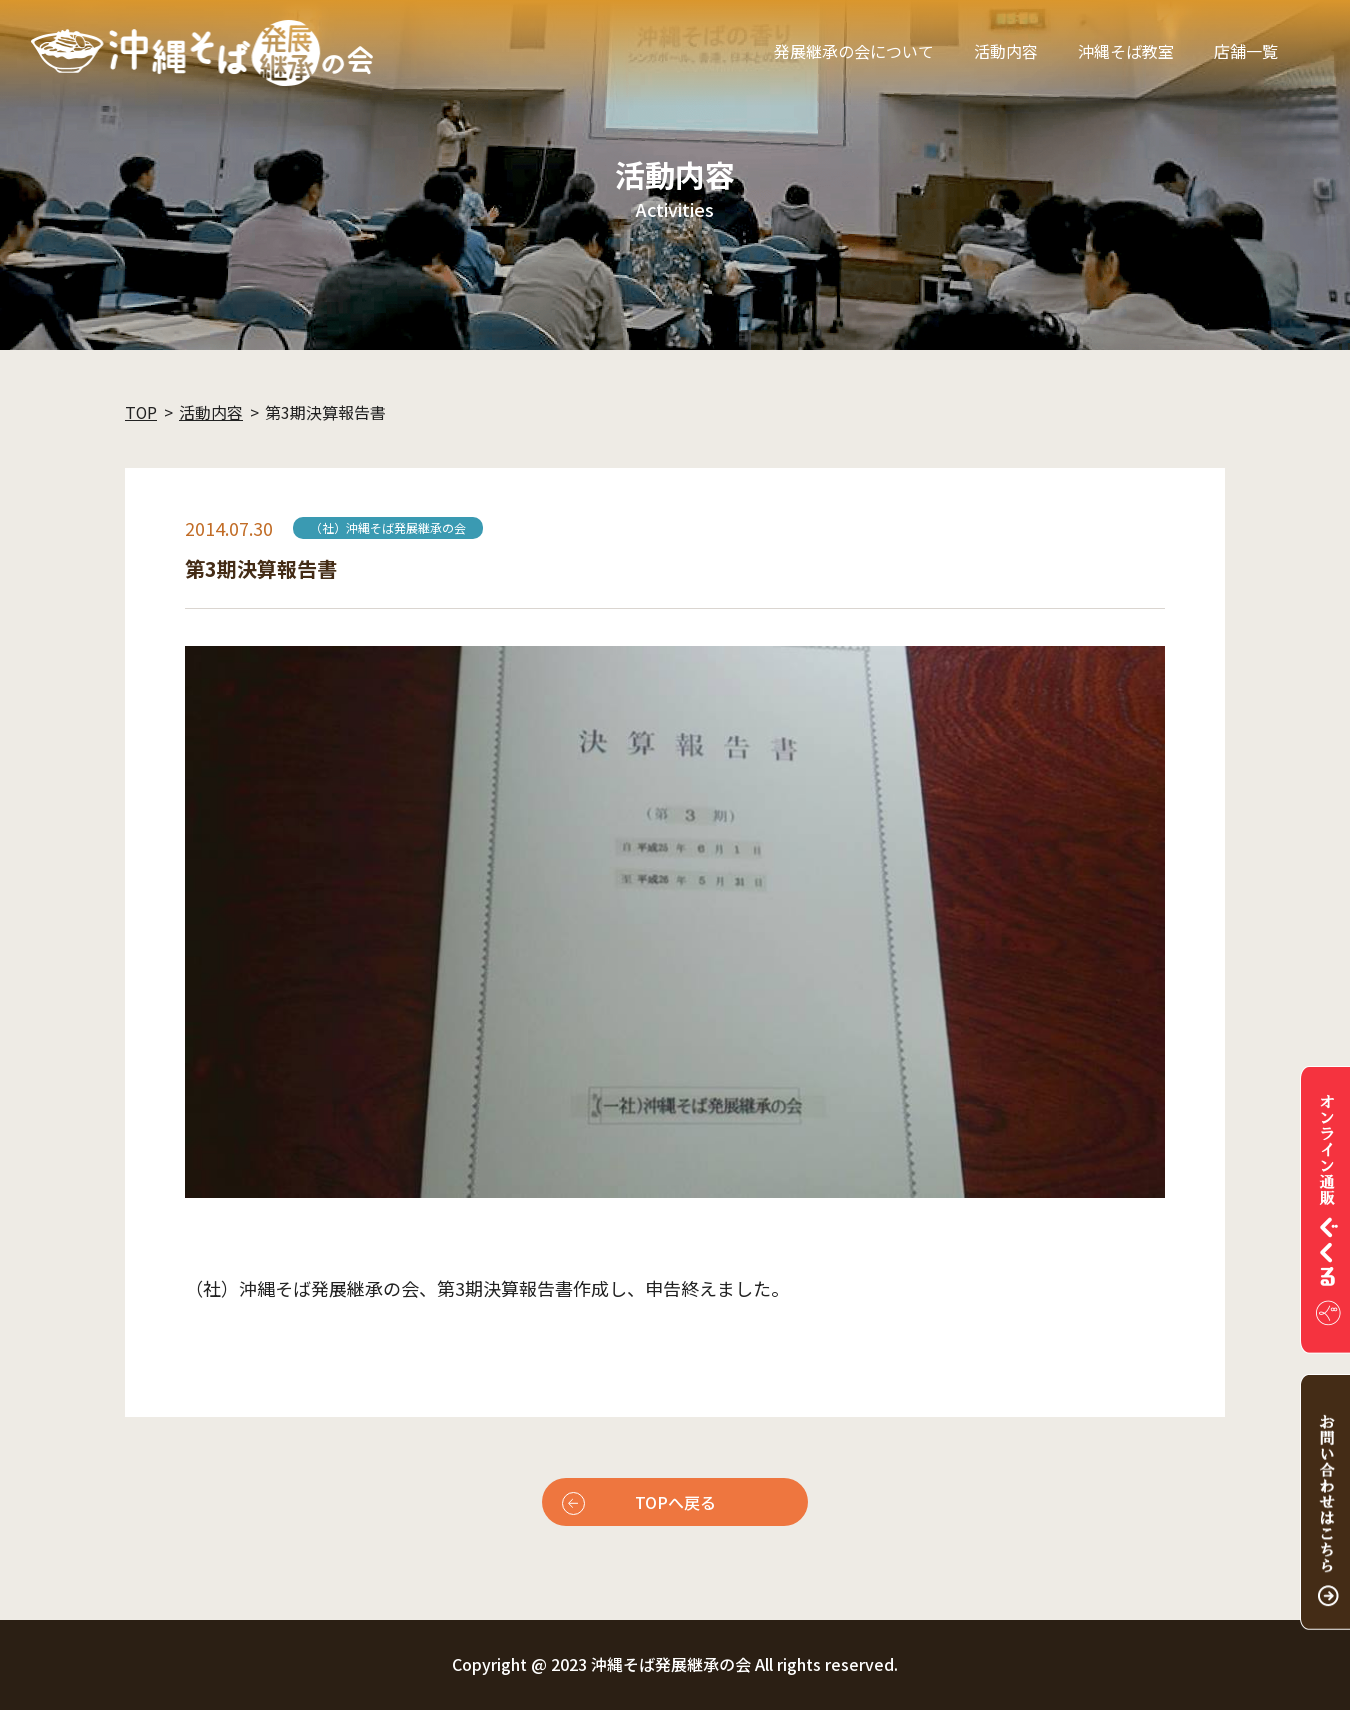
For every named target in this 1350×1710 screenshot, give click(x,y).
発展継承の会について (854, 51)
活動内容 (1006, 51)
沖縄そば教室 (1126, 51)
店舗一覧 (1246, 51)
